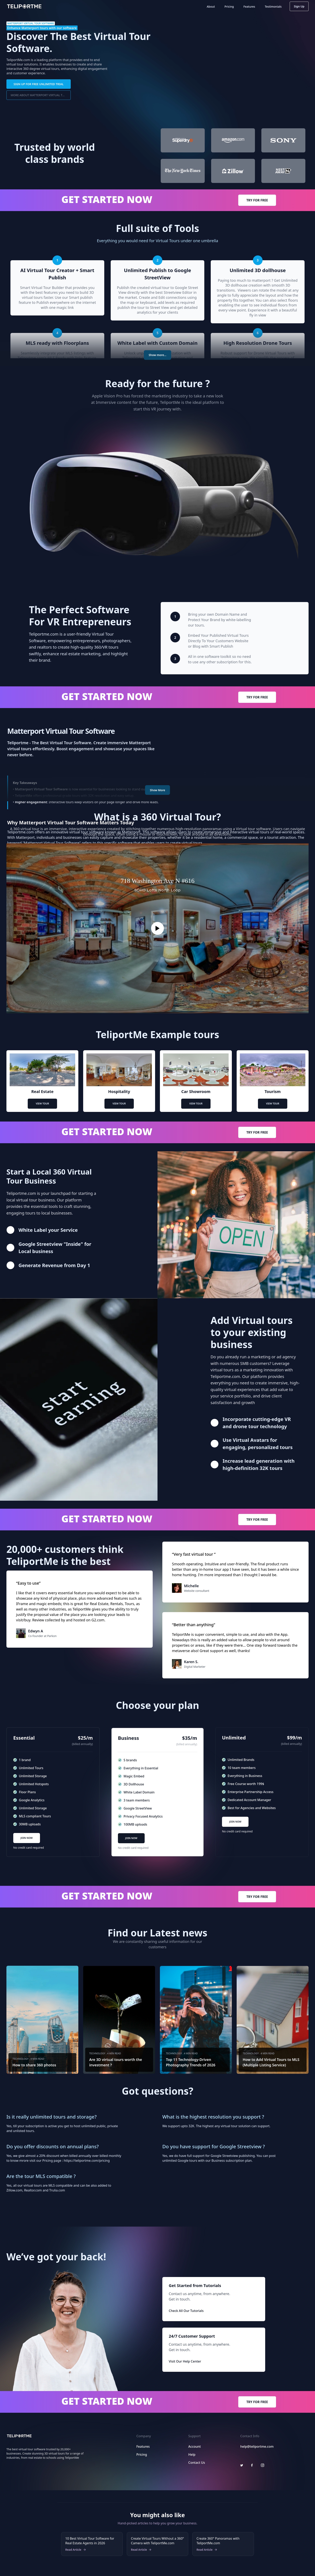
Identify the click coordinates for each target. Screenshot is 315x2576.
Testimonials (273, 6)
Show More (157, 790)
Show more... (157, 355)
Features (249, 6)
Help (191, 2454)
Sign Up (299, 6)
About (211, 6)
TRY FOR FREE (257, 200)
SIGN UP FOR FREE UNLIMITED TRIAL (39, 84)
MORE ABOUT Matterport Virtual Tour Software (41, 95)
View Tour (42, 1103)
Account (194, 2446)
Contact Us (196, 2462)
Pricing (229, 6)
